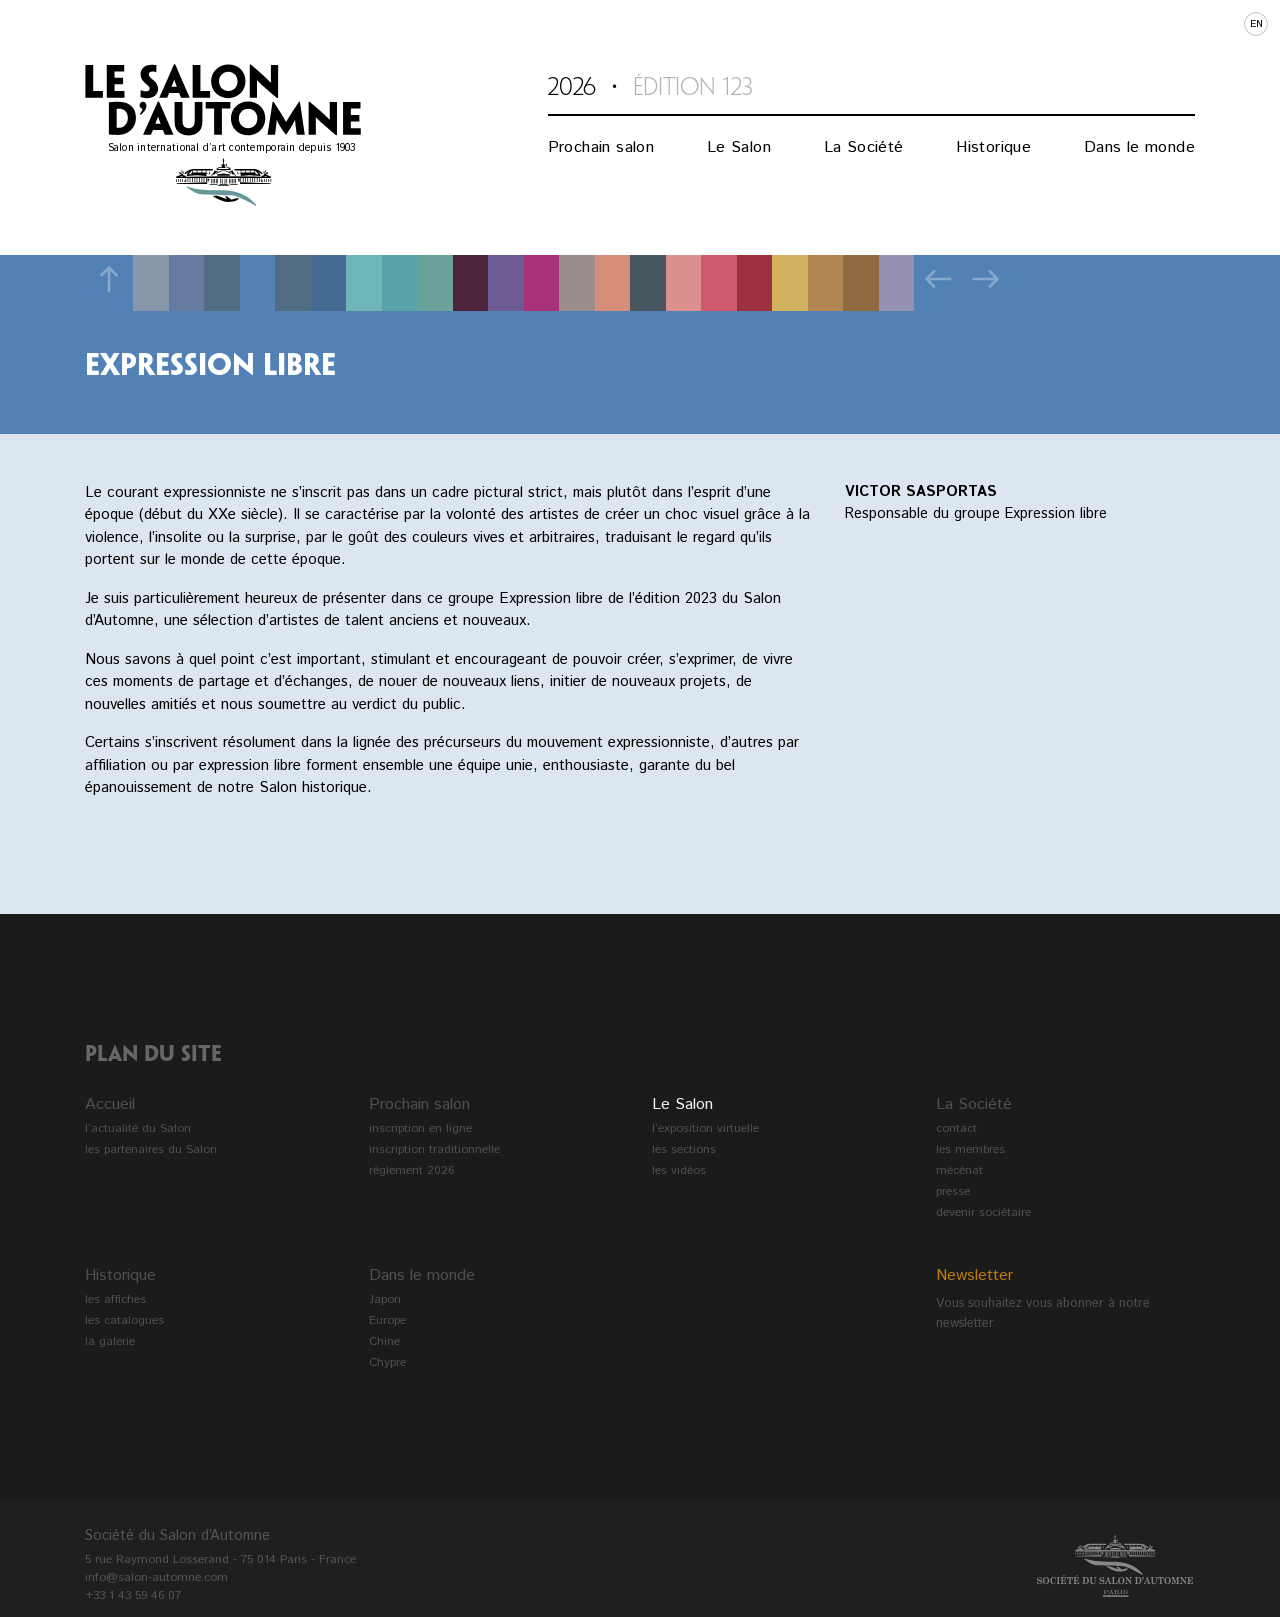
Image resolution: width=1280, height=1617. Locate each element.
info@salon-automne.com (156, 1577)
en (1256, 24)
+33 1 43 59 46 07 (133, 1595)
